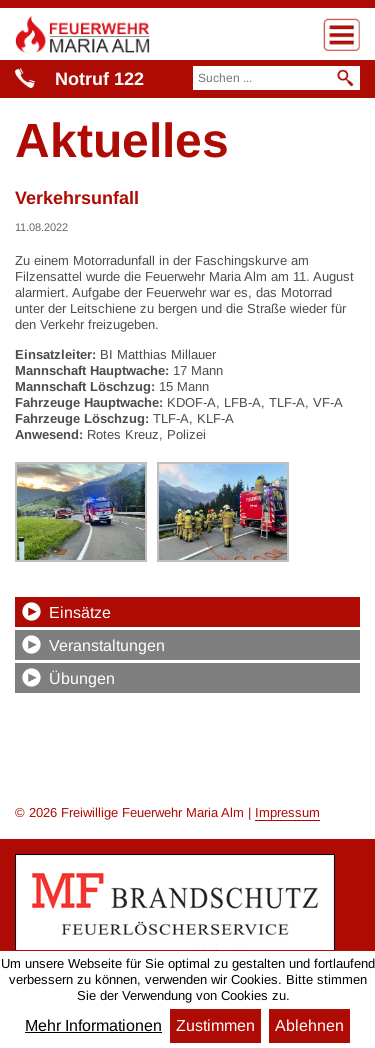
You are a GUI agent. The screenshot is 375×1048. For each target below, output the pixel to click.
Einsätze (80, 612)
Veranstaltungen (107, 645)
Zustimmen (215, 1025)
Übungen (82, 678)
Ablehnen (309, 1025)
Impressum (287, 812)
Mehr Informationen (93, 1026)
